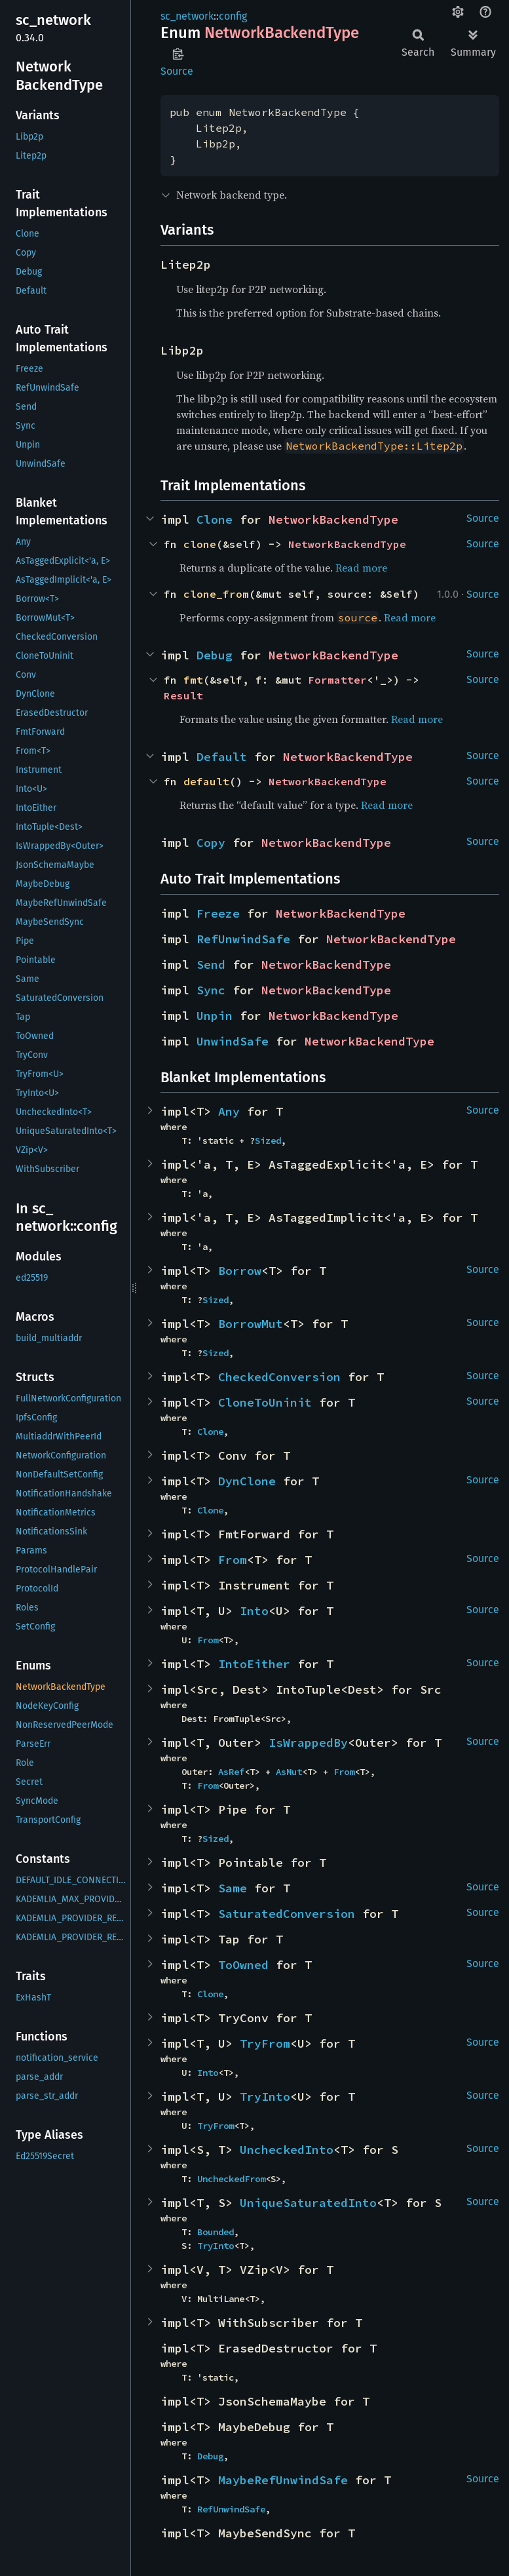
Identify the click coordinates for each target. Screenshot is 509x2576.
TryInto (265, 2096)
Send (211, 964)
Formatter (337, 679)
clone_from (216, 593)
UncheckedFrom (231, 2179)
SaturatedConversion (286, 1913)
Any (229, 1111)
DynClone (247, 1481)
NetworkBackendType (333, 519)
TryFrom (265, 2043)
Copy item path (178, 54)
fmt (193, 679)
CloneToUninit (265, 1402)
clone (199, 544)
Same (232, 1888)
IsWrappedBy (308, 1742)
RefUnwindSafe (243, 938)
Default (222, 756)
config (233, 16)
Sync (211, 990)
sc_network (187, 16)
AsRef (231, 1772)
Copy (211, 842)
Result (183, 695)
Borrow (239, 1270)
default (206, 781)
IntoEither (254, 1663)
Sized (268, 1140)
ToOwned (243, 1964)
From (232, 1559)
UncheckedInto (286, 2149)
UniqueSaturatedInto (308, 2202)
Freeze (218, 913)
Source (176, 71)
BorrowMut (250, 1323)
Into (254, 1610)
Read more (361, 567)
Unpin (215, 1015)
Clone (215, 519)
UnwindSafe (233, 1041)
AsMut (289, 1772)
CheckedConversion (279, 1376)
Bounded (215, 2232)
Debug (215, 655)
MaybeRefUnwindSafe (283, 2480)
